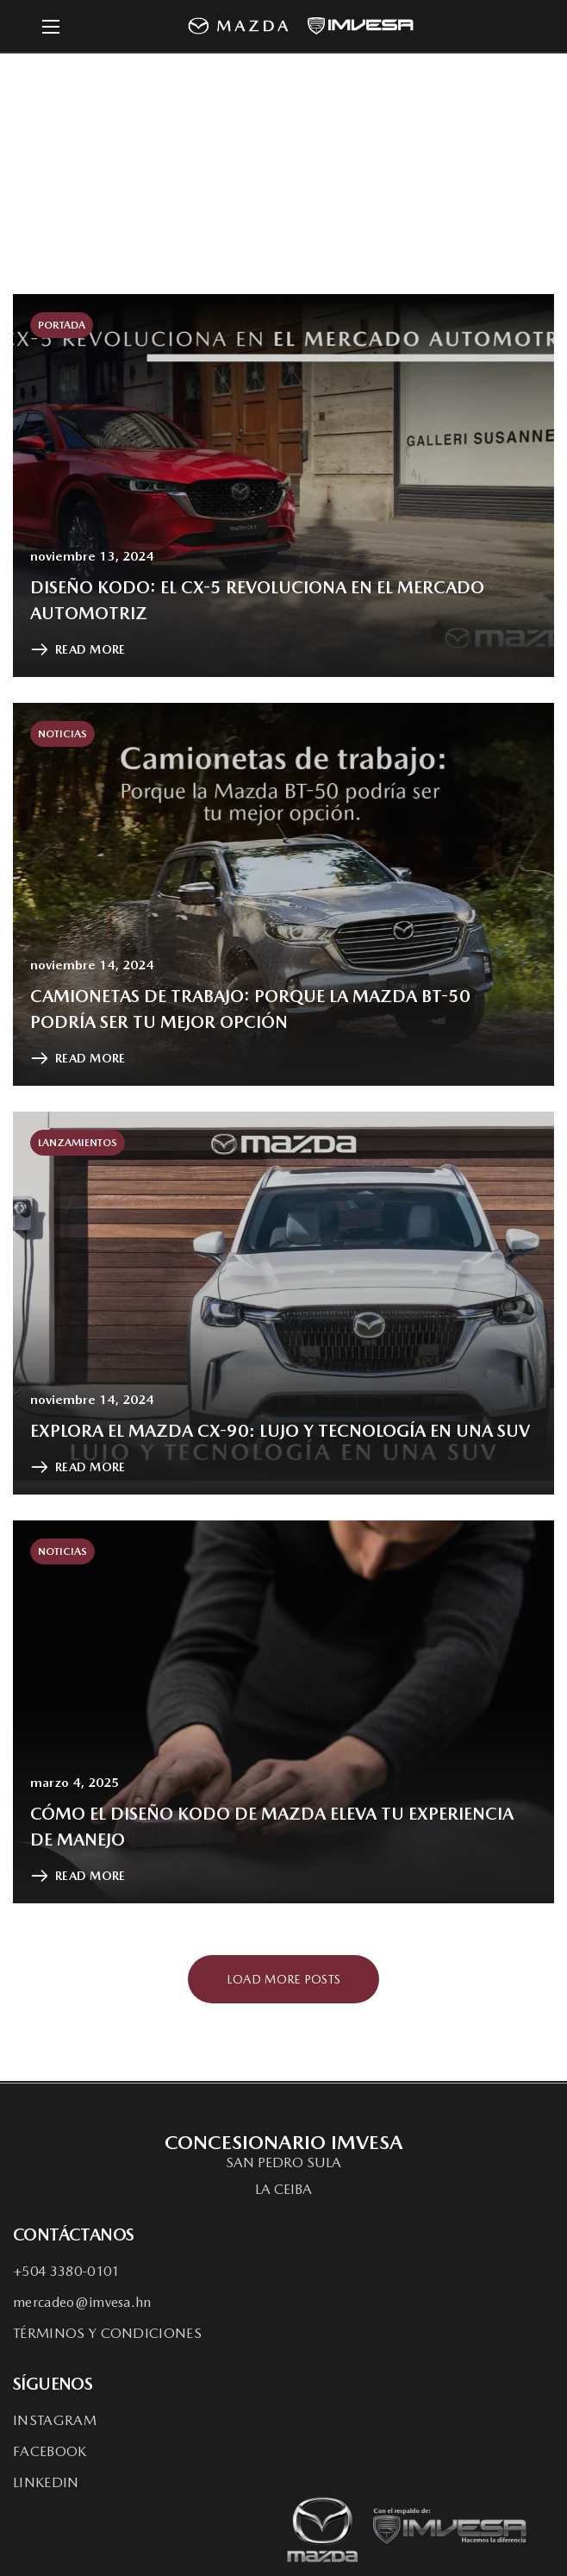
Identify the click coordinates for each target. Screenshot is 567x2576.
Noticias (62, 734)
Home (204, 160)
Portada (61, 325)
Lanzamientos (77, 1143)
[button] (283, 2163)
